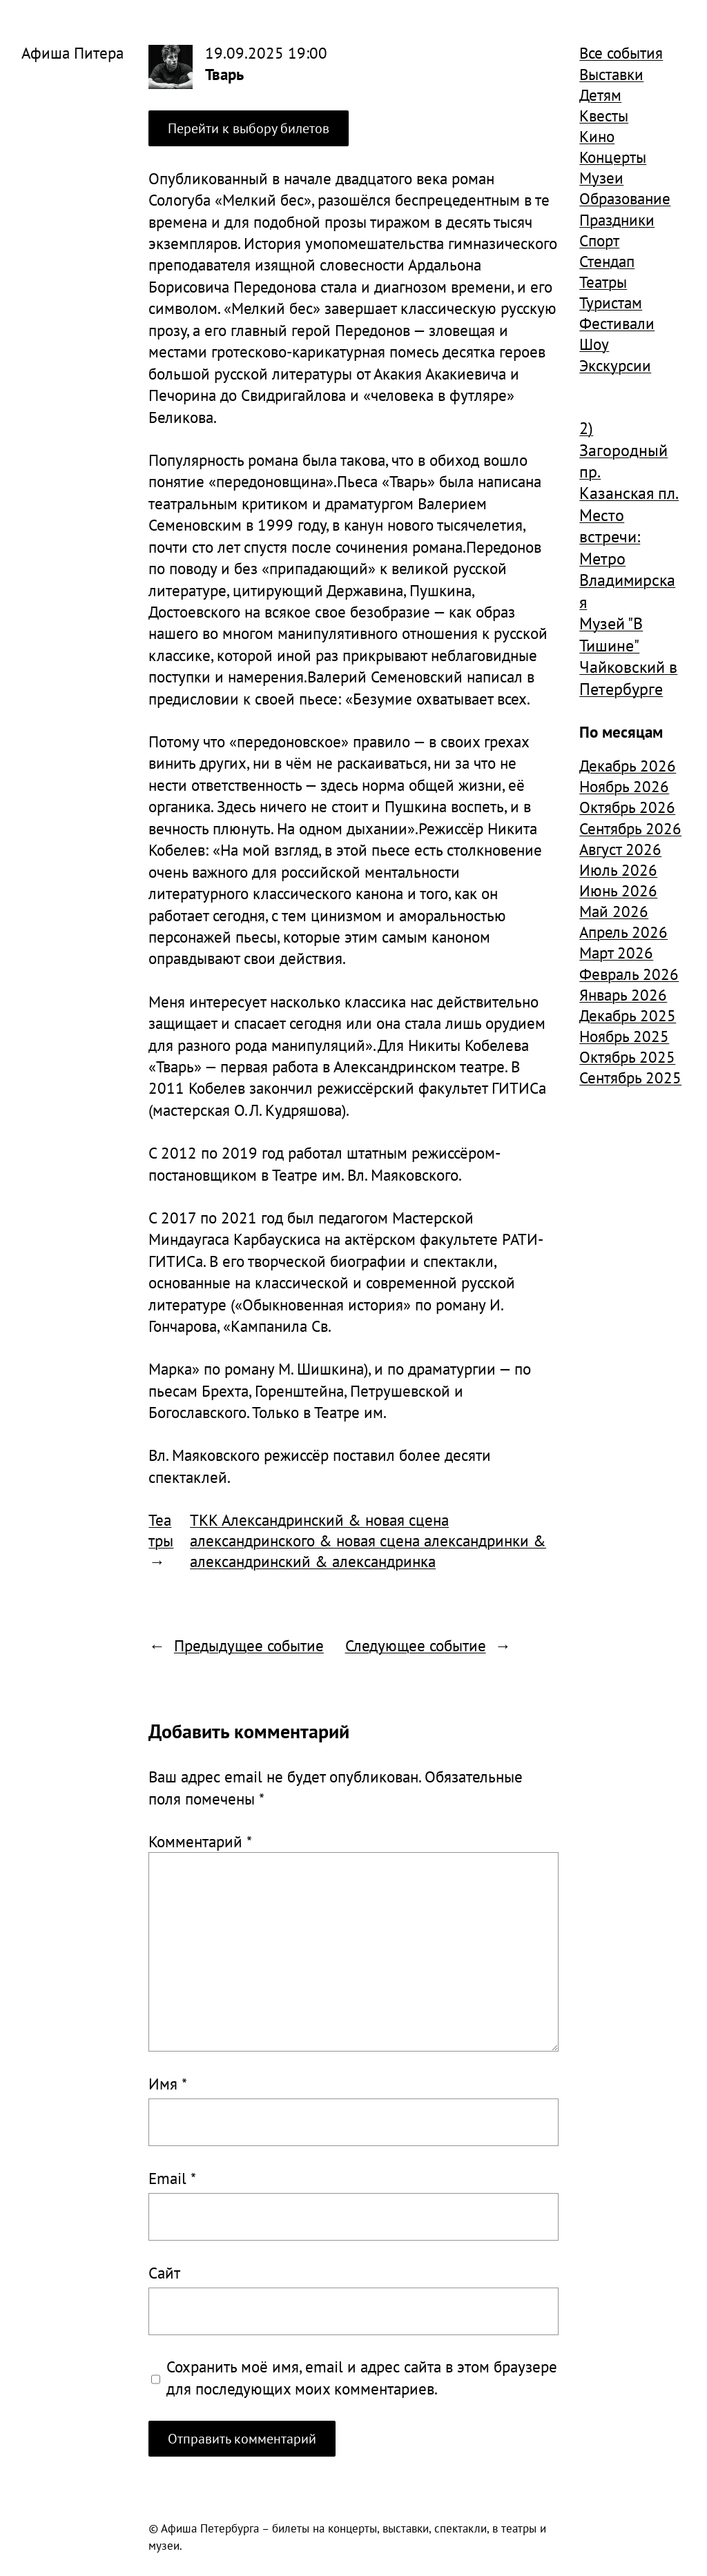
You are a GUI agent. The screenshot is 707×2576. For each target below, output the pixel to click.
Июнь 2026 (618, 890)
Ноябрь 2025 (624, 1035)
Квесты (603, 115)
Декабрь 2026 (627, 765)
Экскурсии (615, 365)
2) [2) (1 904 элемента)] (586, 428)
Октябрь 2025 (627, 1056)
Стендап (607, 260)
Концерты (612, 156)
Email (172, 2177)
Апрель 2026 (623, 931)
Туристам (610, 302)
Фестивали (617, 323)
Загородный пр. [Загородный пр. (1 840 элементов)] (623, 461)
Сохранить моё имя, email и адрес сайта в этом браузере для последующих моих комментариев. (361, 2377)
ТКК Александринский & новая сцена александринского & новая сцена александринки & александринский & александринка (368, 1540)
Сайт (164, 2272)
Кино (596, 136)
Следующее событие (415, 1645)
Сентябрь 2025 (630, 1077)
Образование (624, 198)
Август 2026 (620, 848)
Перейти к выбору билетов (248, 128)
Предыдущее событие (249, 1645)
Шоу (594, 343)
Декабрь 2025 (627, 1015)
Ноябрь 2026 (624, 786)
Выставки (611, 73)
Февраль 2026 (629, 973)
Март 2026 (616, 952)
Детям (600, 94)
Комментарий (200, 1841)
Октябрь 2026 (627, 806)
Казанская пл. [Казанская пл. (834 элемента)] (629, 493)
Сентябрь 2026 (630, 828)
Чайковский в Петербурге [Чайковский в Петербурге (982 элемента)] (628, 677)
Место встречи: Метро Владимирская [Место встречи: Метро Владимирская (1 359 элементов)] (627, 558)
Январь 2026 (623, 994)
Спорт (599, 240)
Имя (167, 2083)
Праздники (617, 219)
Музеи (601, 177)
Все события (621, 52)
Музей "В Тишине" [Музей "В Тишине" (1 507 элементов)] (611, 634)
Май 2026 (613, 911)
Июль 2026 (618, 869)
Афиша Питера (72, 52)
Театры (160, 1530)
